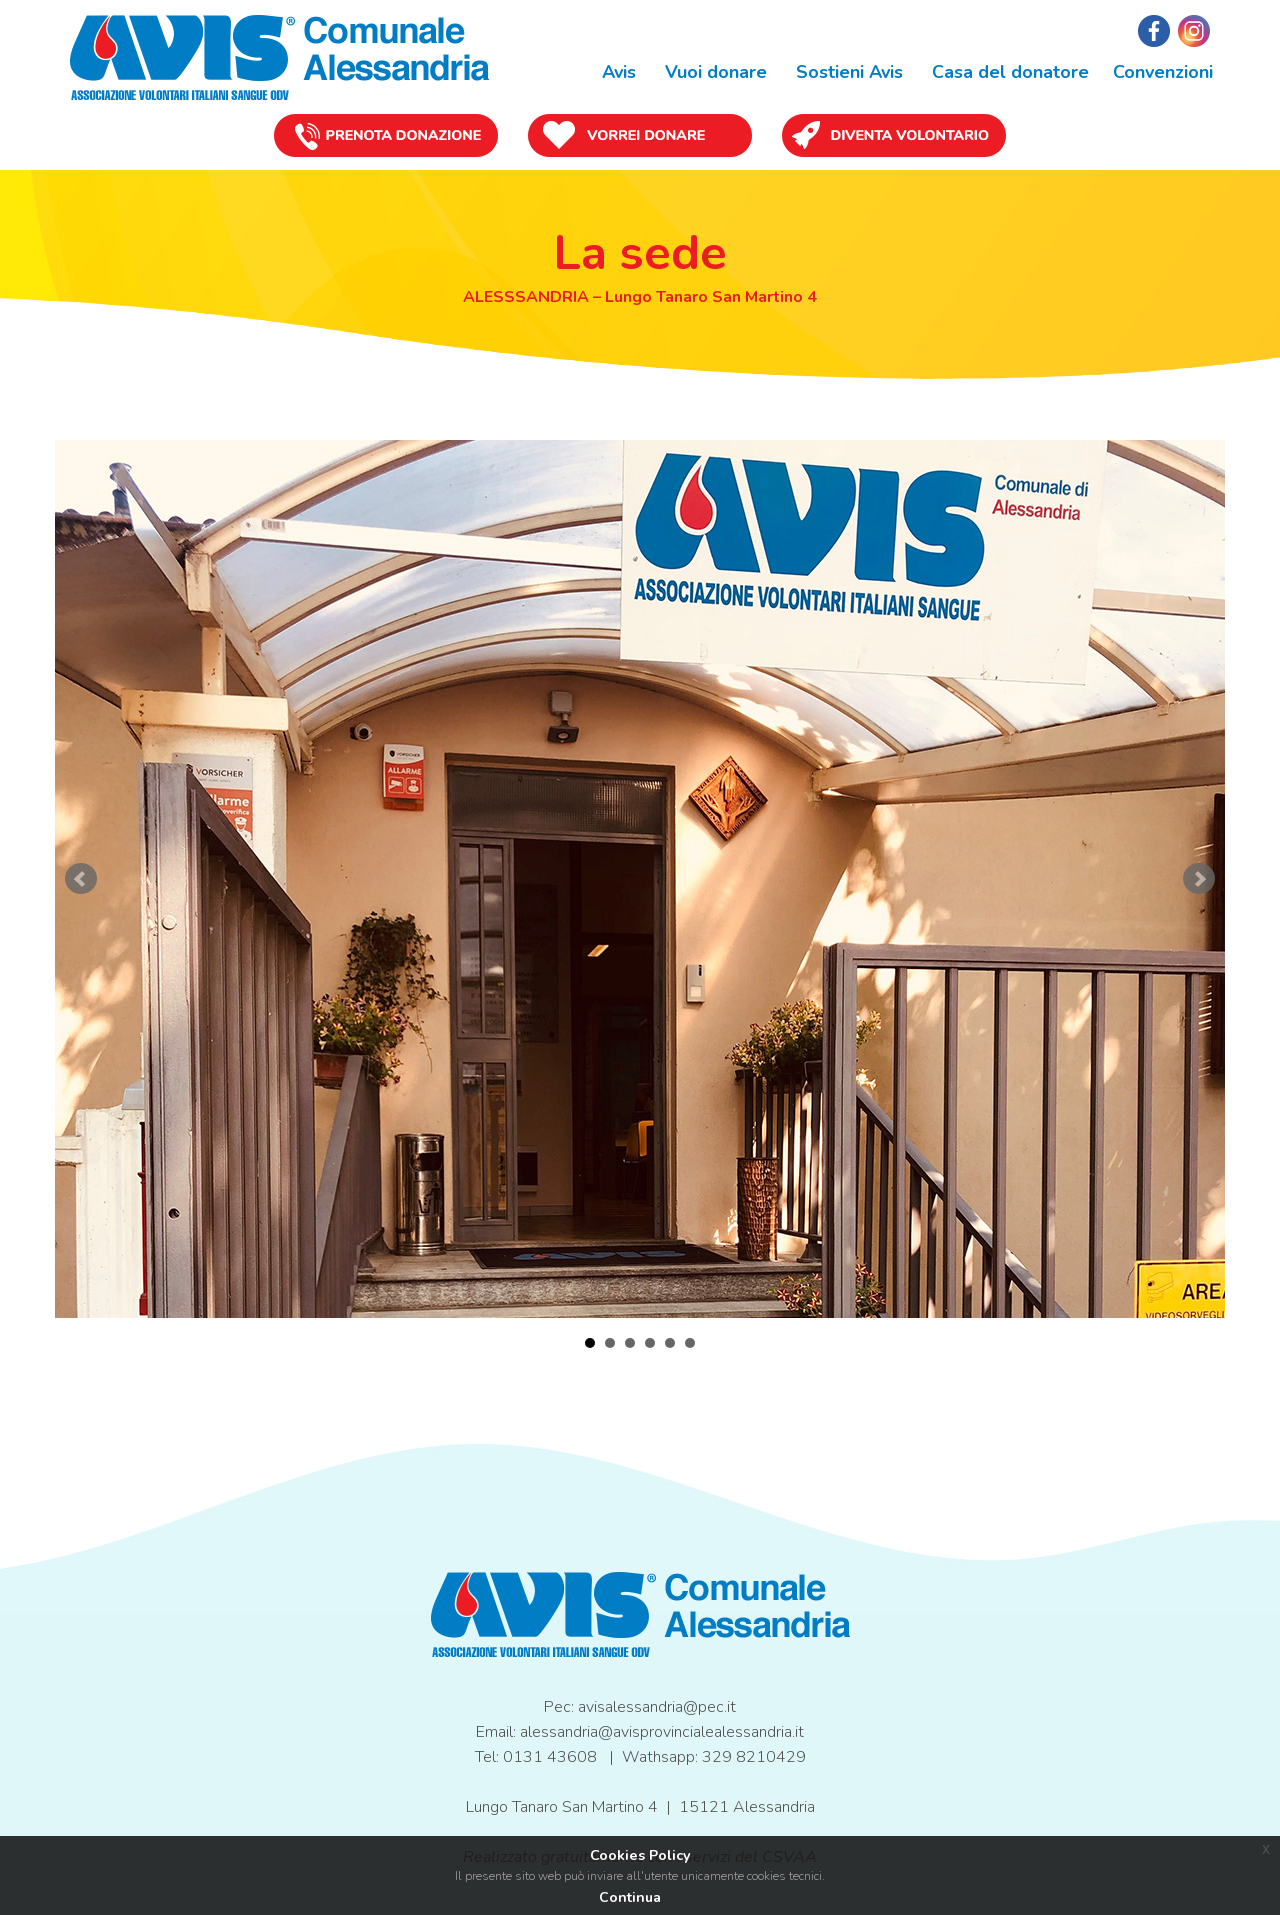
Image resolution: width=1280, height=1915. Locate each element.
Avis (616, 72)
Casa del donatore (1008, 72)
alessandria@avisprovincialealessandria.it (662, 1732)
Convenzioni (1163, 72)
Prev (81, 879)
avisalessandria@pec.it (657, 1707)
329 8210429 (754, 1757)
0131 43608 (550, 1757)
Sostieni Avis (847, 72)
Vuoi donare (713, 72)
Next (1199, 879)
